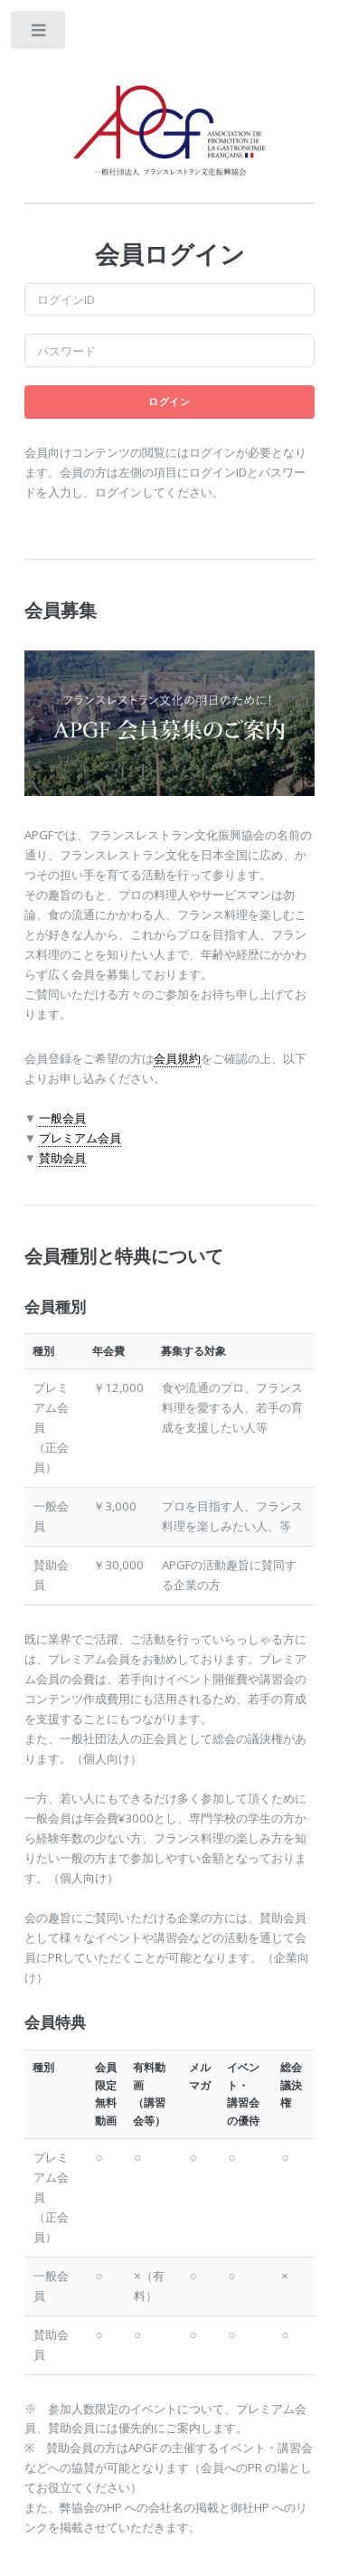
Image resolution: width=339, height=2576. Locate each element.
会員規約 (177, 1058)
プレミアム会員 (80, 1138)
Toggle (39, 34)
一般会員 (62, 1118)
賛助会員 (62, 1158)
